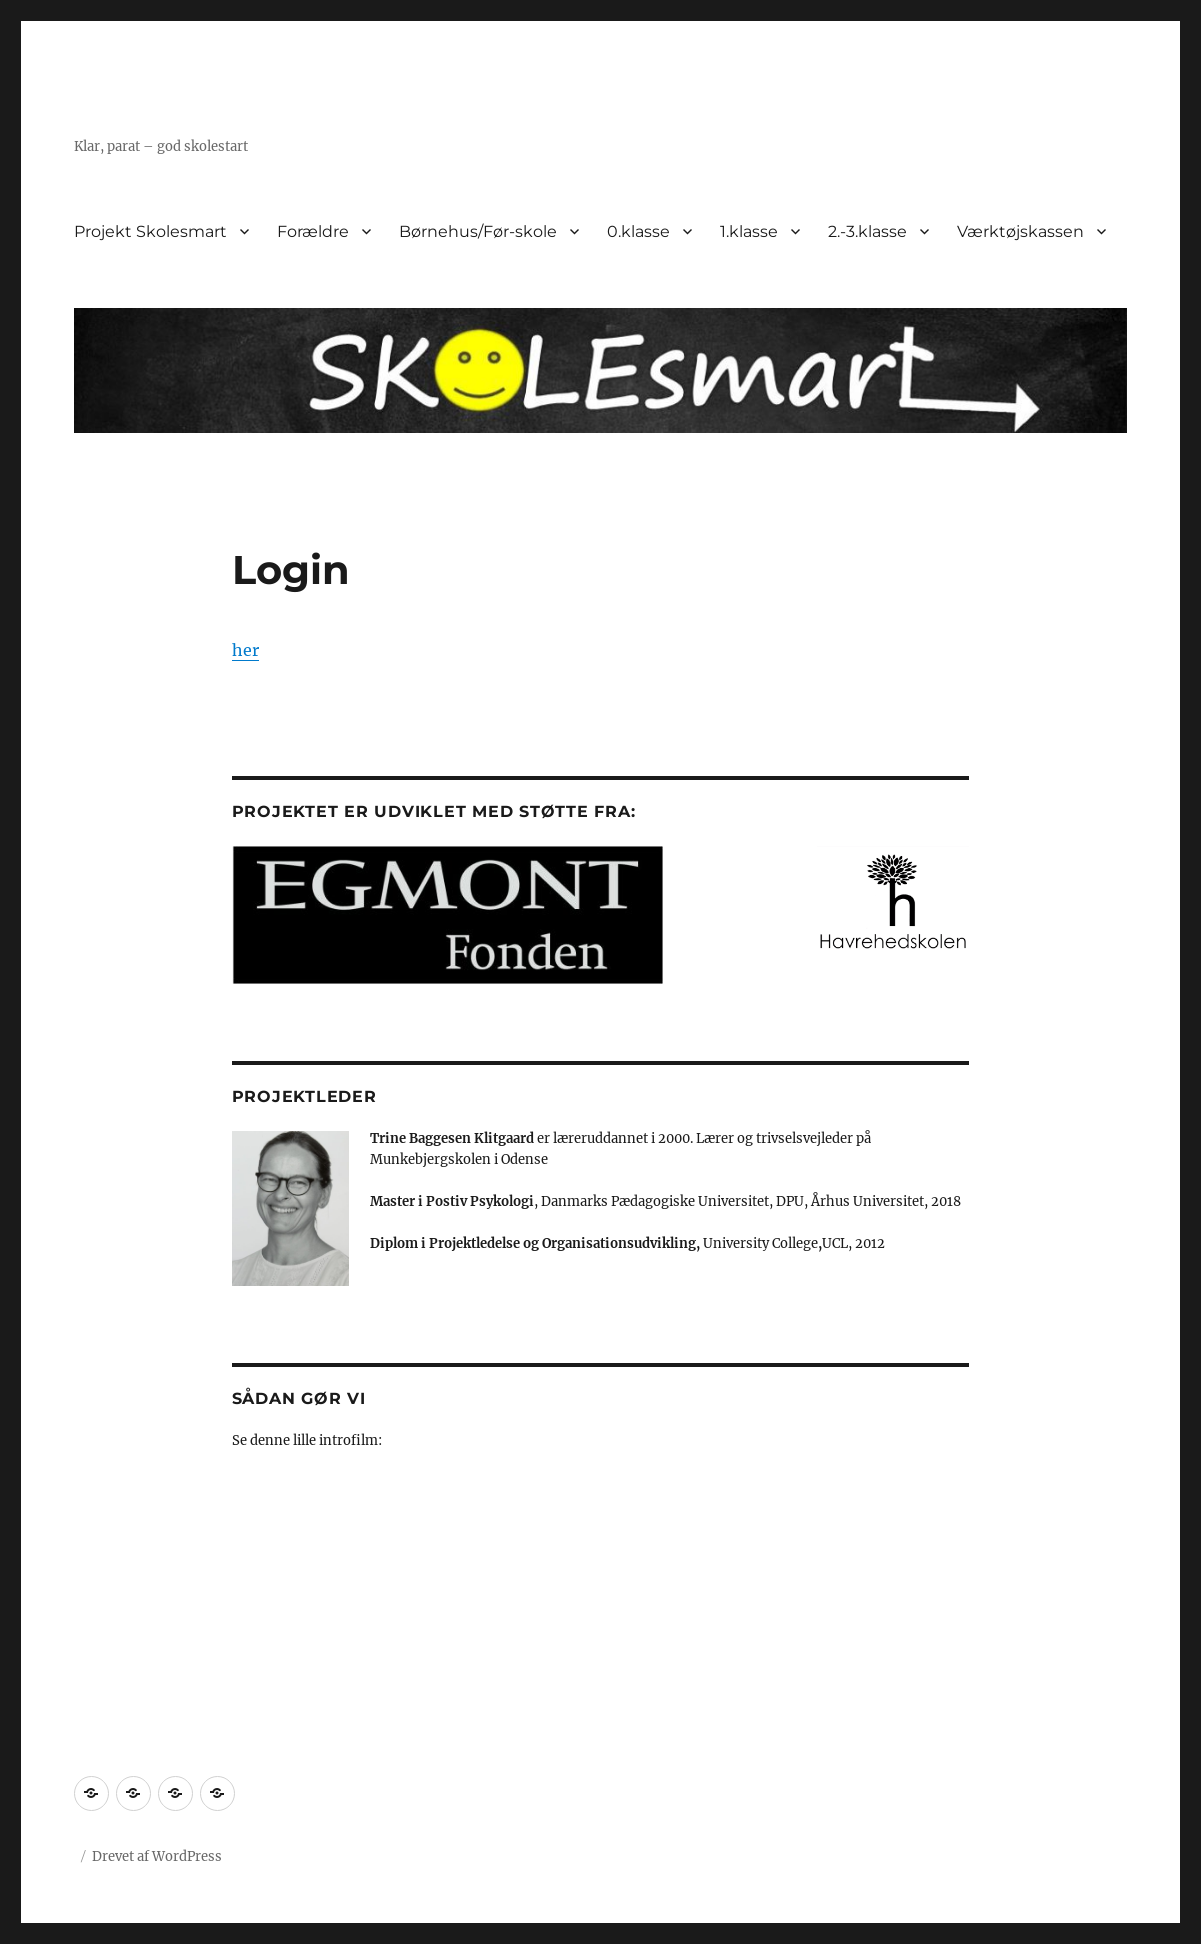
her (245, 650)
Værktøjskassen (1020, 231)
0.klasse (638, 231)
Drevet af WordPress (157, 1856)
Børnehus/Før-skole (478, 231)
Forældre (313, 231)
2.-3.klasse (867, 231)
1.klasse (749, 231)
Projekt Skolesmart (150, 231)
